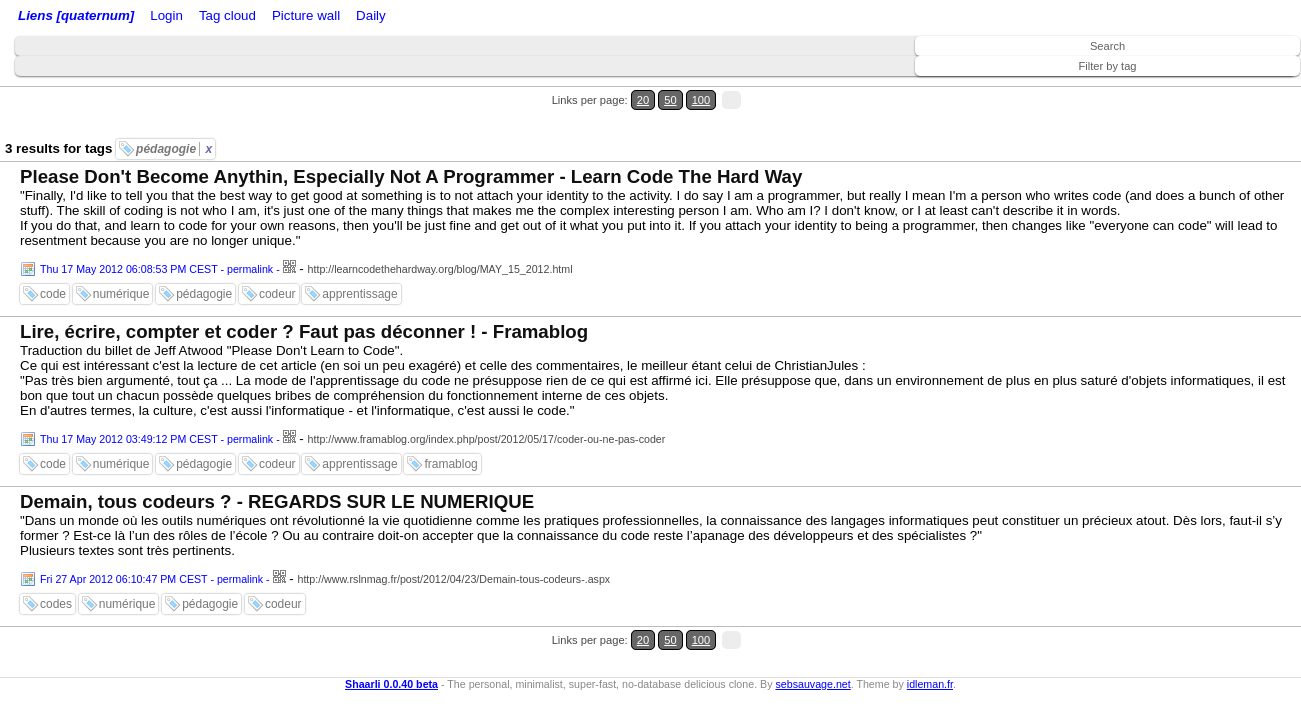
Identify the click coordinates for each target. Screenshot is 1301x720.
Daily (523, 17)
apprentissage (359, 258)
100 (1249, 88)
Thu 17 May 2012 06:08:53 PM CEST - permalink (156, 233)
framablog (450, 428)
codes (56, 568)
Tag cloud (398, 17)
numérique (121, 258)
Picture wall (467, 17)
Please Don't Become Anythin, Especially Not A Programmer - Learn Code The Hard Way (411, 140)
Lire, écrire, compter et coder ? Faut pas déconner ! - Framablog (304, 295)
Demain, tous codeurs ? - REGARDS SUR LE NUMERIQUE (277, 465)
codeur (277, 258)
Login (193, 17)
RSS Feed (246, 17)
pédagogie (174, 113)
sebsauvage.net (812, 623)
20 (1208, 88)
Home (153, 17)
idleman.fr (930, 623)
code (53, 258)
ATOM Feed (328, 17)
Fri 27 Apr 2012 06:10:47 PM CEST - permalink (151, 543)
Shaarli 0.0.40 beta (391, 623)
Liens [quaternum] (71, 17)
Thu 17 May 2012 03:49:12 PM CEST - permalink (156, 403)
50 (1227, 88)
